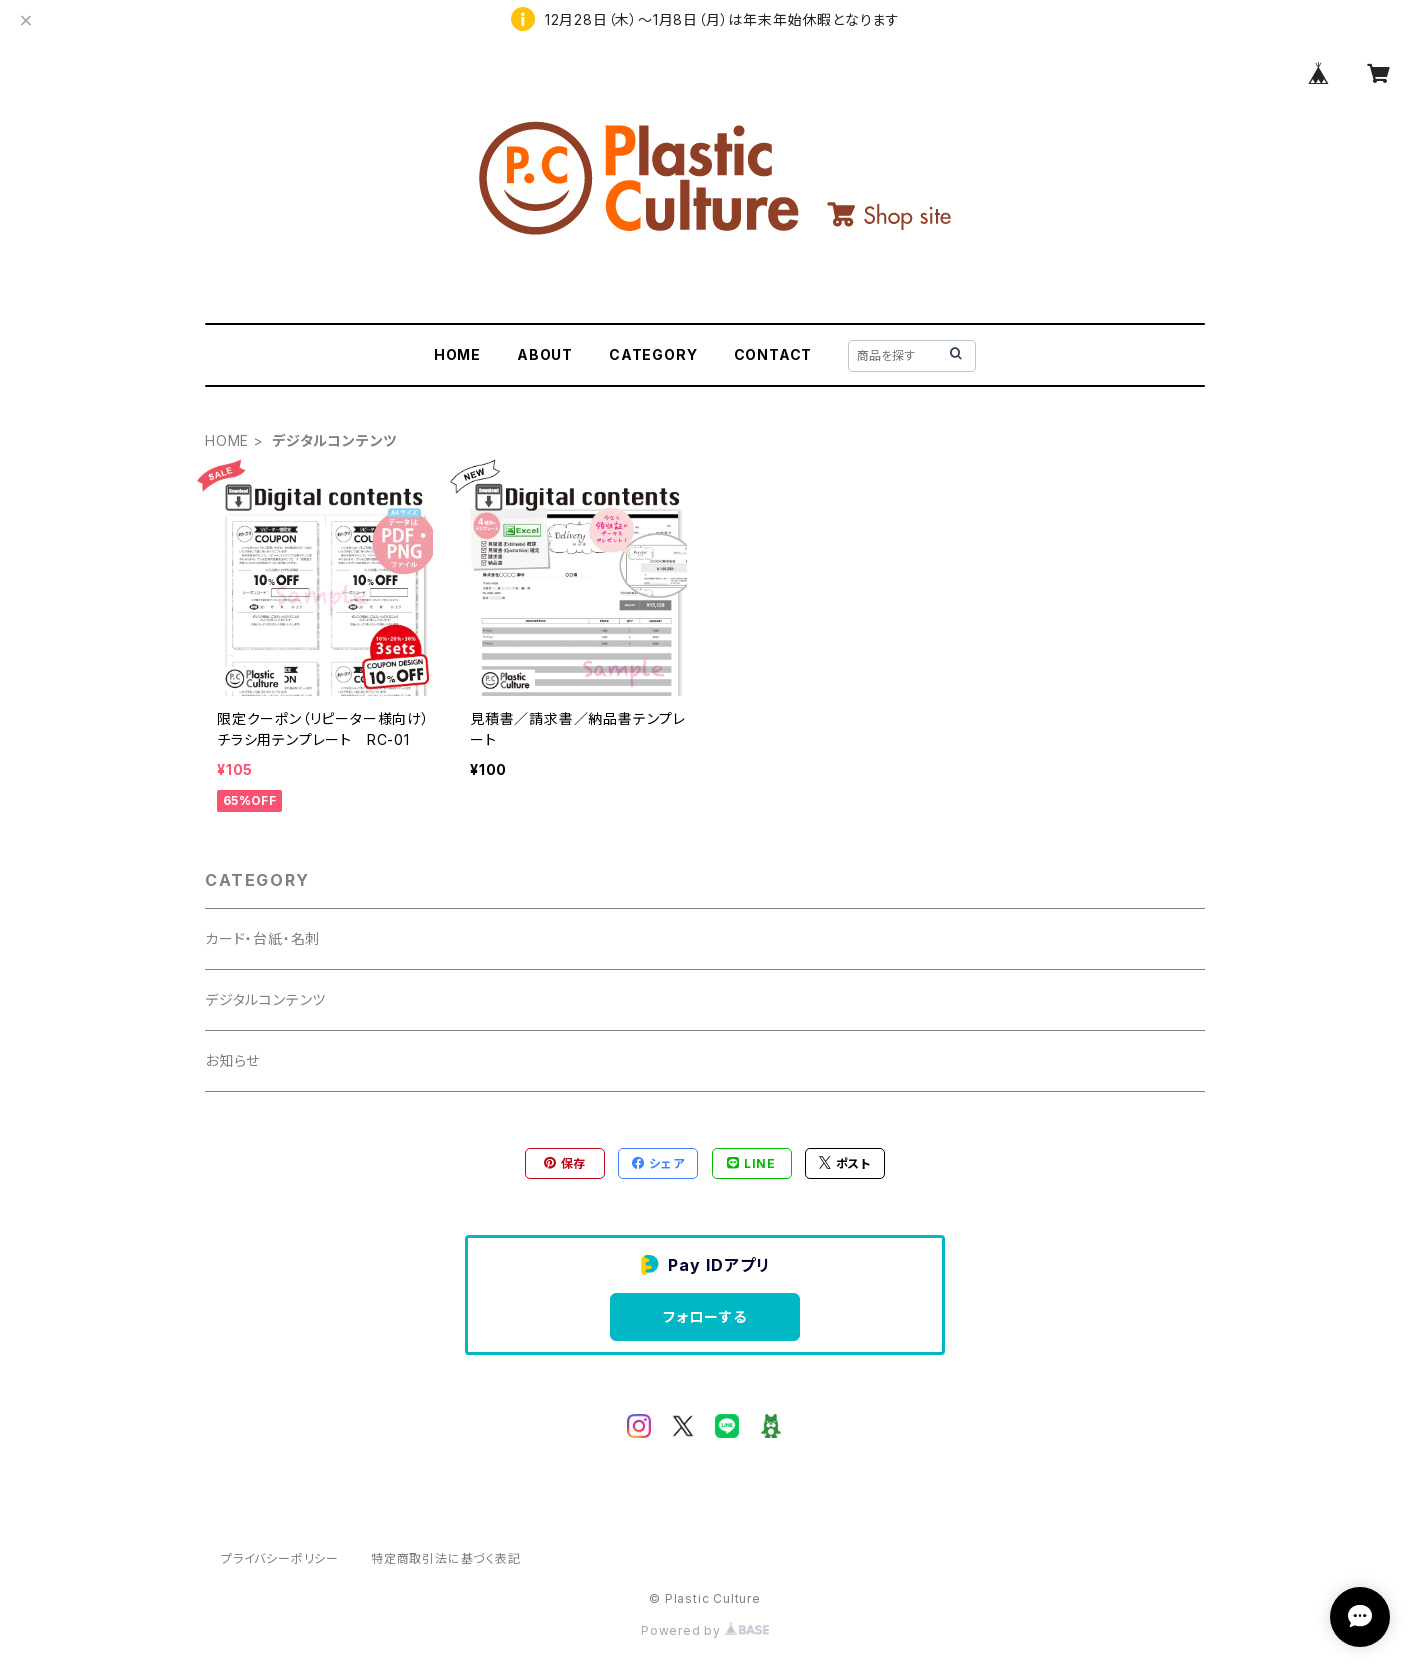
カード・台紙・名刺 (262, 938)
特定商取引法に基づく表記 (446, 1558)
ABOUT (545, 354)
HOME (457, 354)
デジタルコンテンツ (265, 999)
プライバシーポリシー (280, 1558)
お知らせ (232, 1060)
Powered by (705, 1630)
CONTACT (773, 354)
